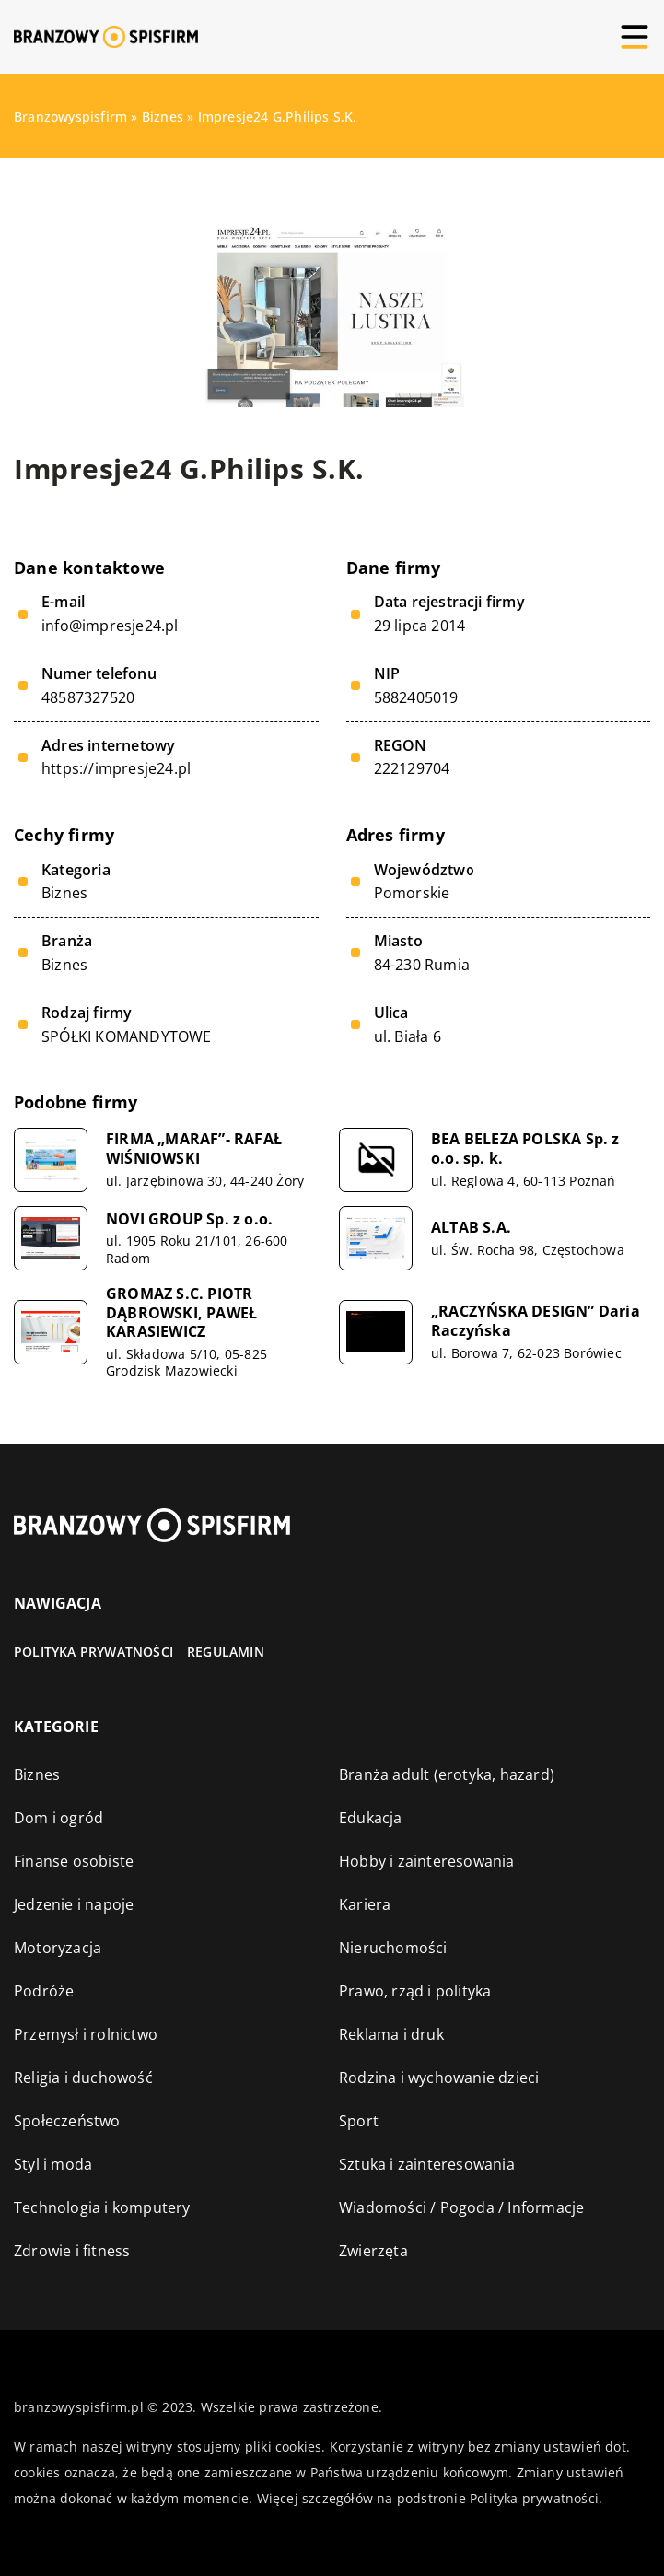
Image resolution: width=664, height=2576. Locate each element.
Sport (359, 2121)
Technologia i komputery (102, 2207)
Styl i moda (53, 2164)
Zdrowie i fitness (72, 2251)
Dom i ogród (58, 1818)
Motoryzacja (57, 1948)
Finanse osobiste (74, 1861)
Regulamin (225, 1651)
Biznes (64, 893)
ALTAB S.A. (471, 1227)
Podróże (44, 1991)
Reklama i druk (391, 2034)
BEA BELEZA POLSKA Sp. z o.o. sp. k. (525, 1149)
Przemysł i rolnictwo (85, 2034)
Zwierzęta (373, 2251)
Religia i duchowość (83, 2077)
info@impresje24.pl (110, 626)
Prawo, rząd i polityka (415, 1991)
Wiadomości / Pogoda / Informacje (461, 2207)
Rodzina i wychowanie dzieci (439, 2077)
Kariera (364, 1904)
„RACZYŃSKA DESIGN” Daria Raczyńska (535, 1321)
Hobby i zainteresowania (427, 1861)
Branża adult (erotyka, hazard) (446, 1774)
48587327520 (87, 698)
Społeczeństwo (67, 2121)
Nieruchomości (393, 1948)
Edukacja (370, 1818)
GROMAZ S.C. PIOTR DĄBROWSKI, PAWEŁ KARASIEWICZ (181, 1312)
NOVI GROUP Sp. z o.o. (189, 1219)
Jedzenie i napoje (74, 1904)
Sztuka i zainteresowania (427, 2164)
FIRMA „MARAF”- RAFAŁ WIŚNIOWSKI (194, 1149)
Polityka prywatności (93, 1651)
